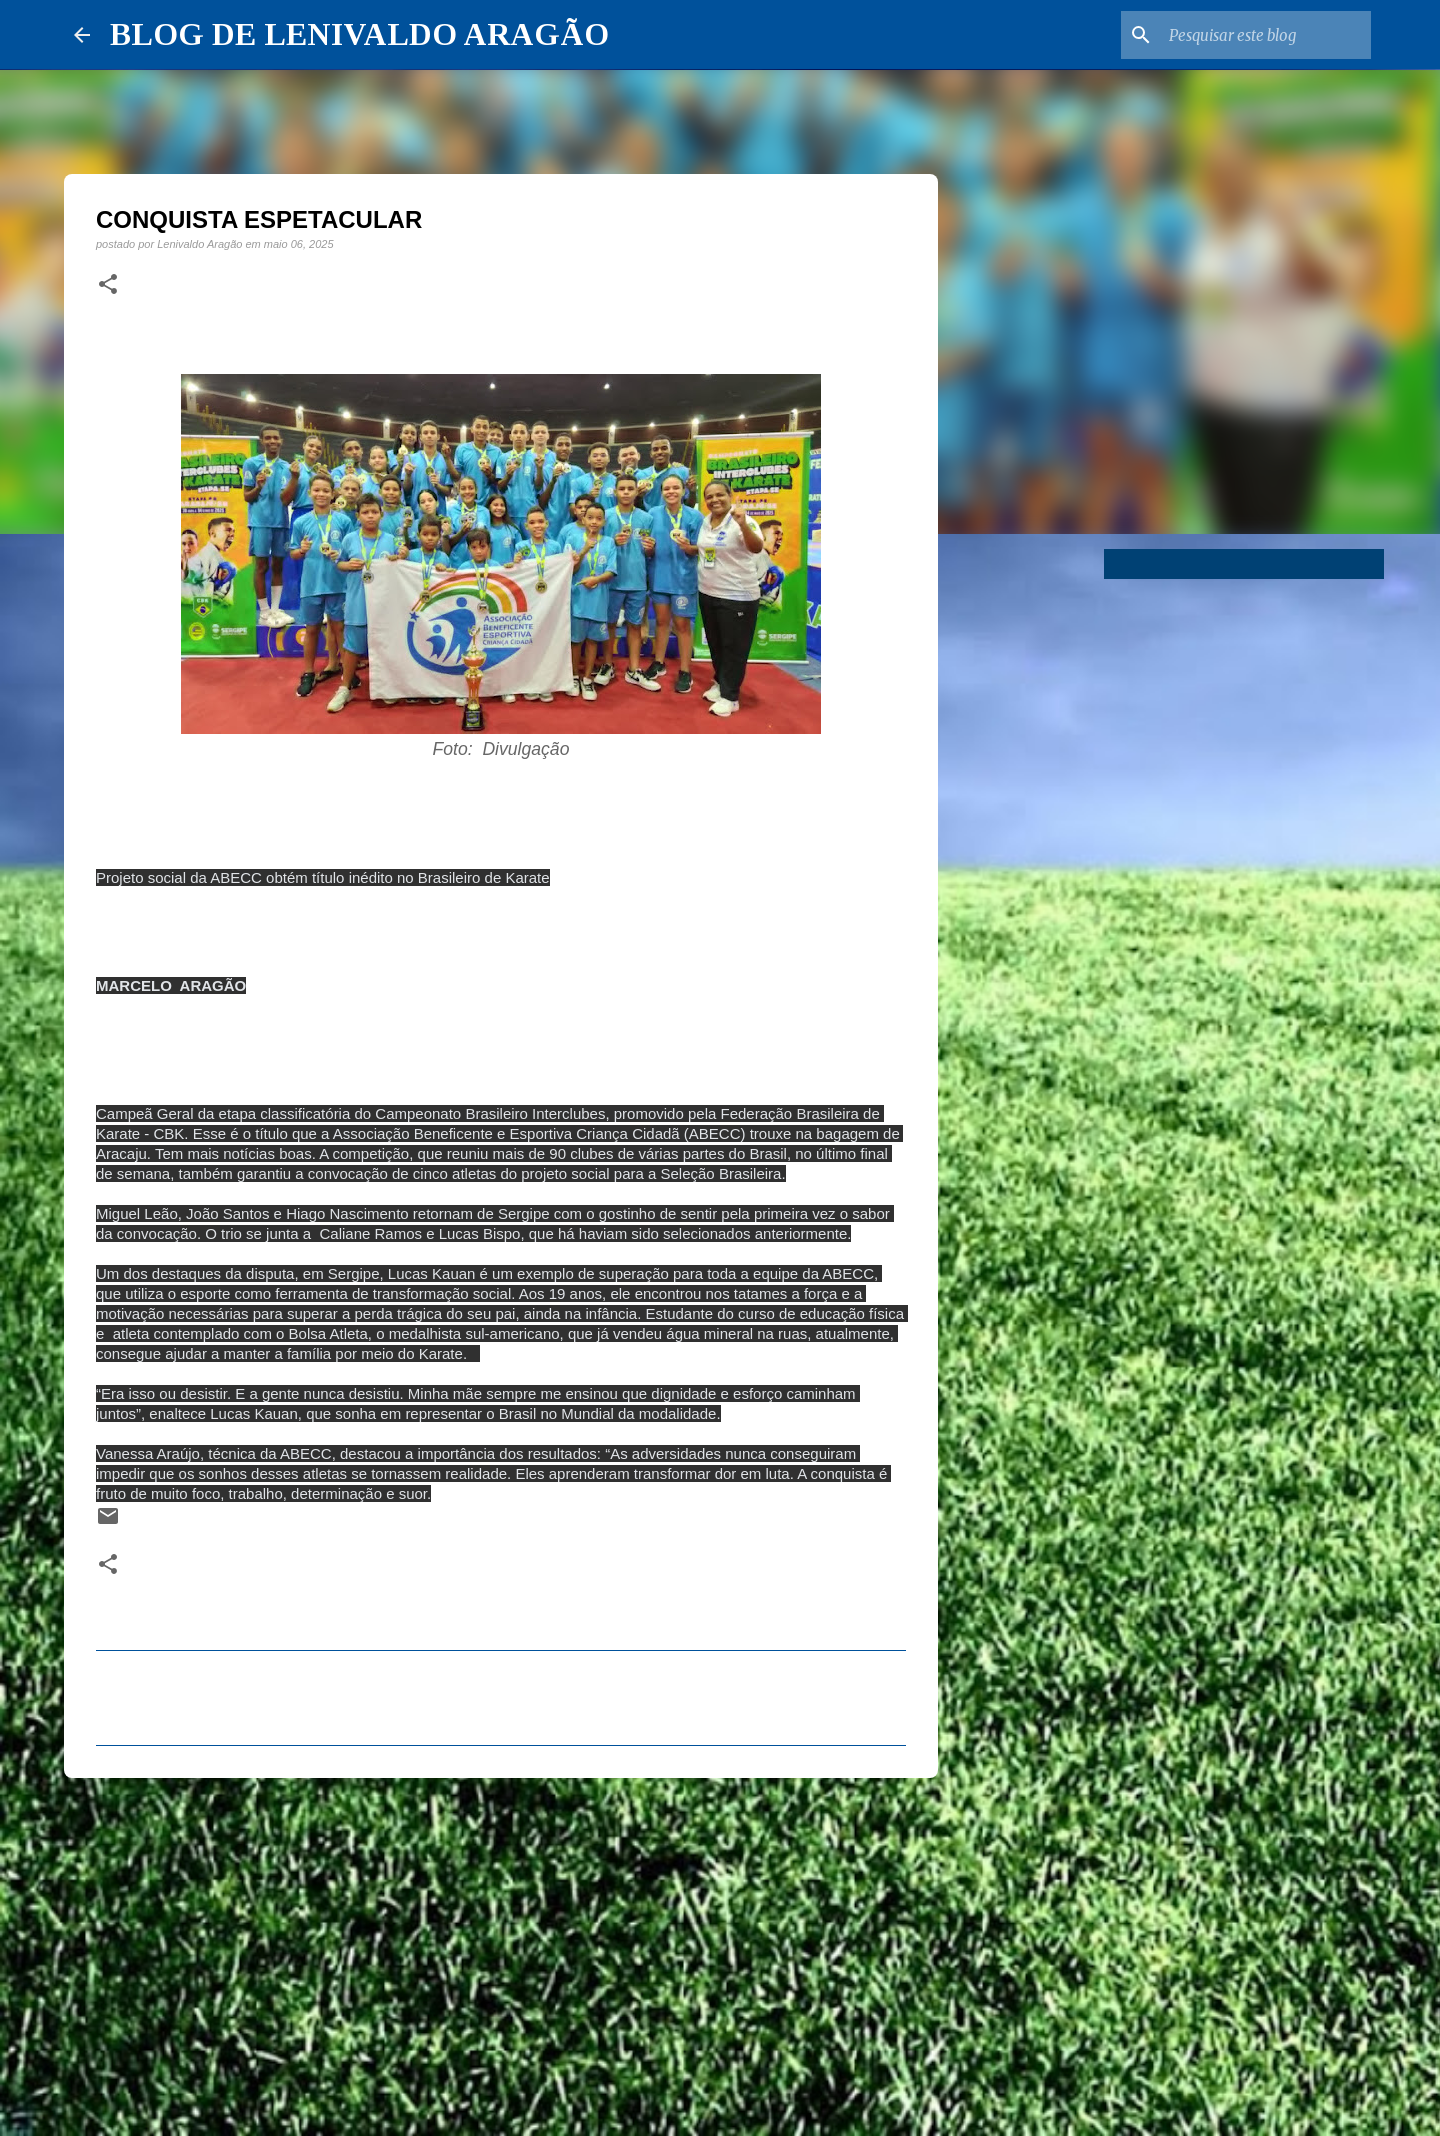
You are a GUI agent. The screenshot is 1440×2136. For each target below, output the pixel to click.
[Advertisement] (501, 1948)
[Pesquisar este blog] (1266, 35)
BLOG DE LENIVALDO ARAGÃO (359, 34)
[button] (108, 285)
